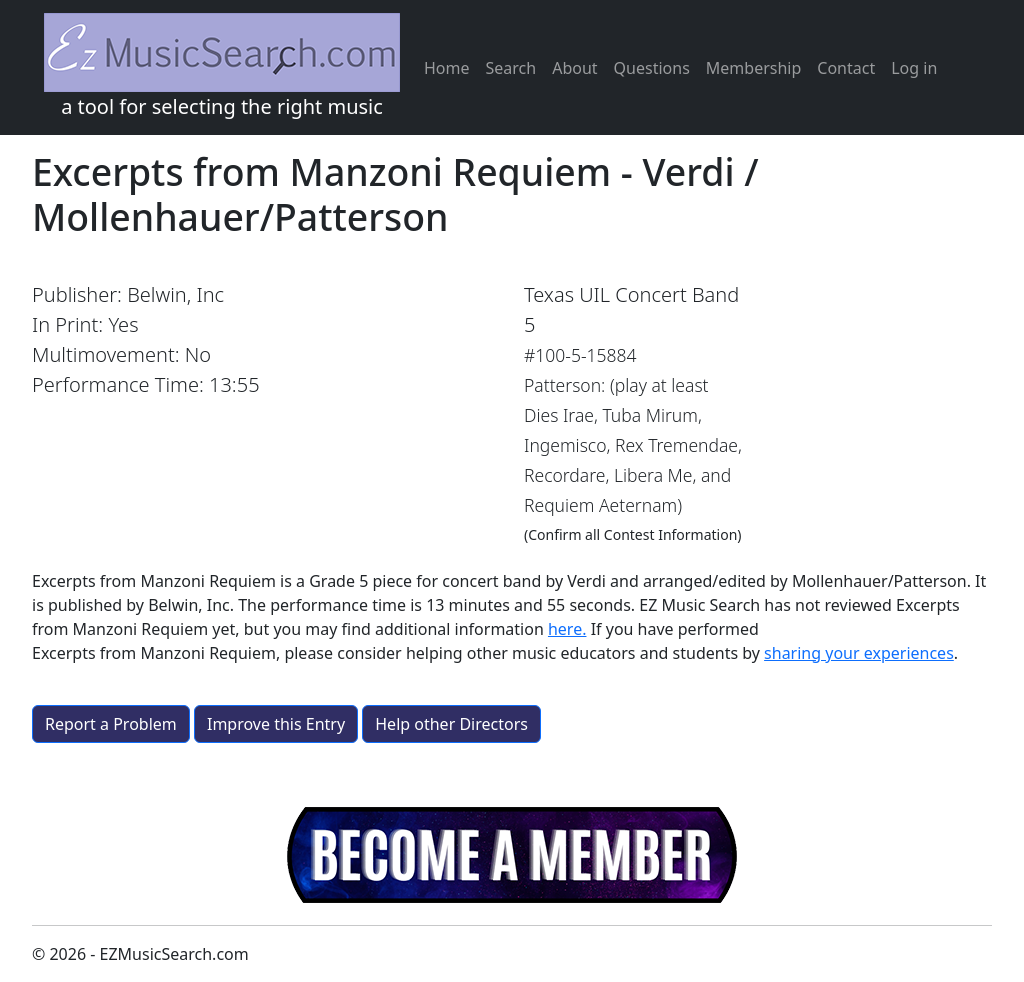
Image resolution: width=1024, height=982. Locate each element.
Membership (754, 68)
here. (567, 629)
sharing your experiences (859, 653)
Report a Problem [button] (111, 724)
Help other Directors (451, 724)
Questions (652, 68)
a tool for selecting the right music (222, 66)
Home (447, 68)
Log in (914, 68)
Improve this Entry (276, 724)
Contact (846, 68)
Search (511, 68)
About (574, 68)
